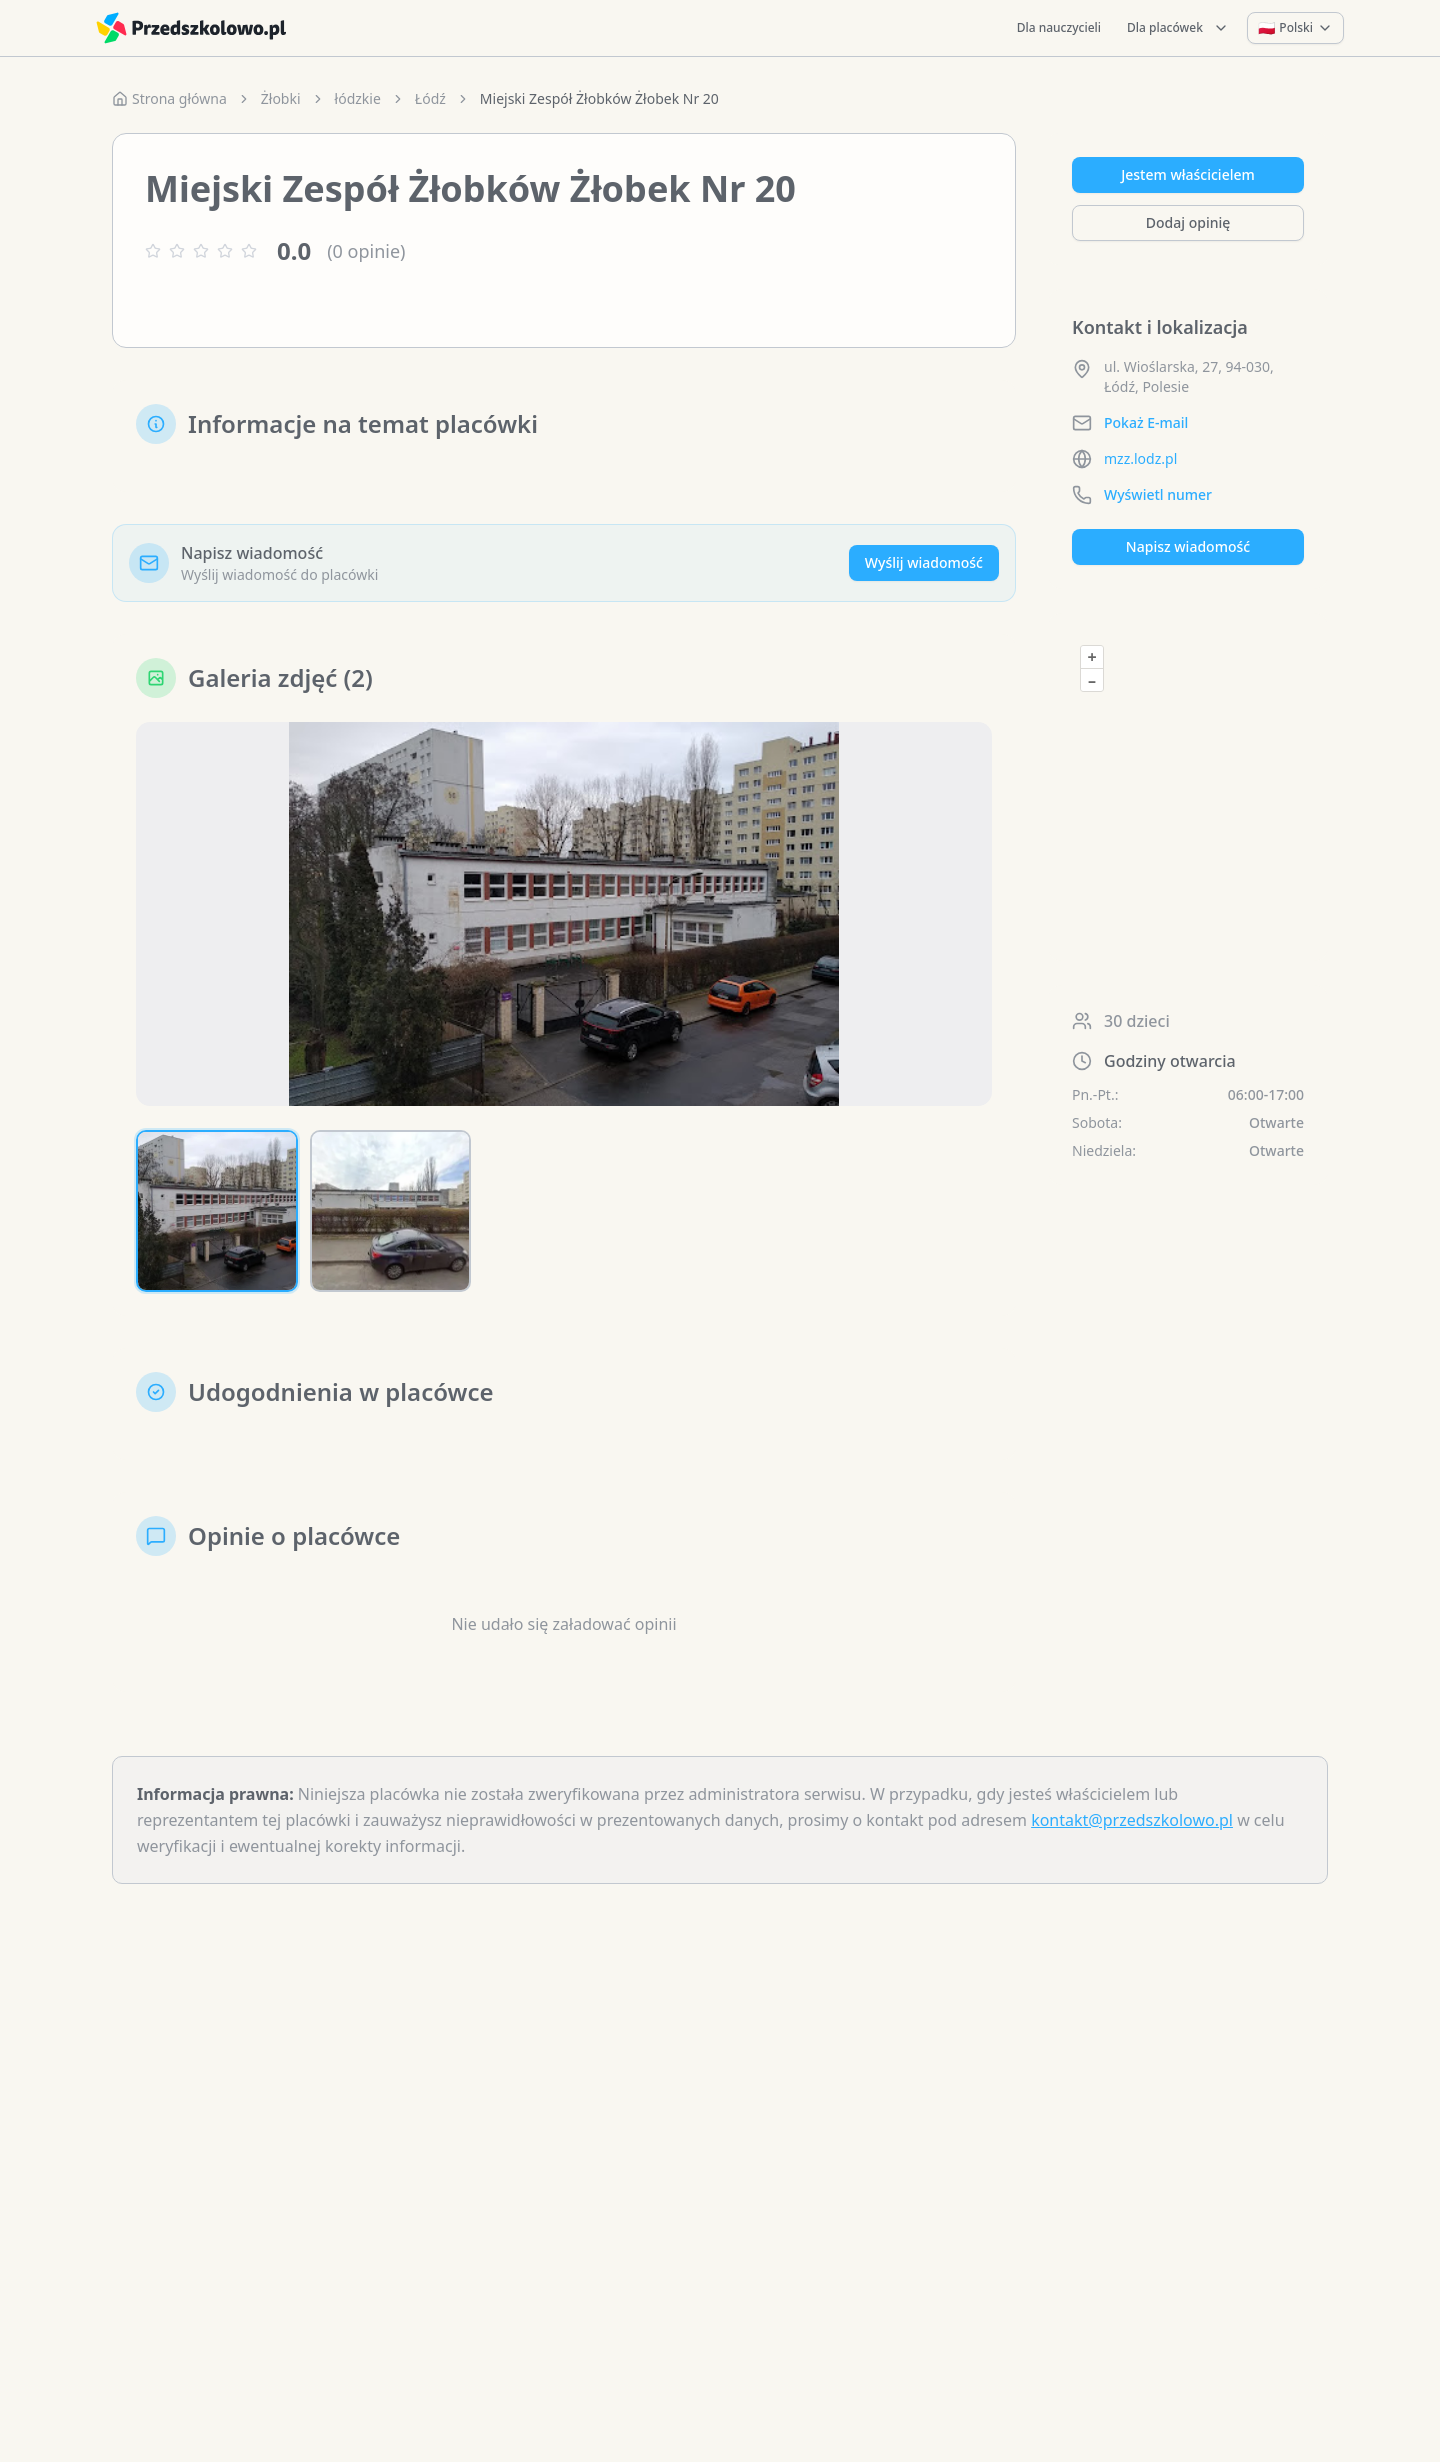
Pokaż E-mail (1146, 422)
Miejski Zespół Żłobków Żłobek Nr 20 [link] (599, 98)
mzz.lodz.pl (1140, 458)
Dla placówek (1178, 27)
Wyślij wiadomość (924, 562)
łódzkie (358, 98)
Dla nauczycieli (1059, 27)
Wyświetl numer (1158, 494)
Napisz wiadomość (1188, 546)
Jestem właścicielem (1188, 174)
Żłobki (281, 98)
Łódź (430, 98)
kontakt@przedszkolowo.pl (1132, 1820)
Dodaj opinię (1188, 222)
